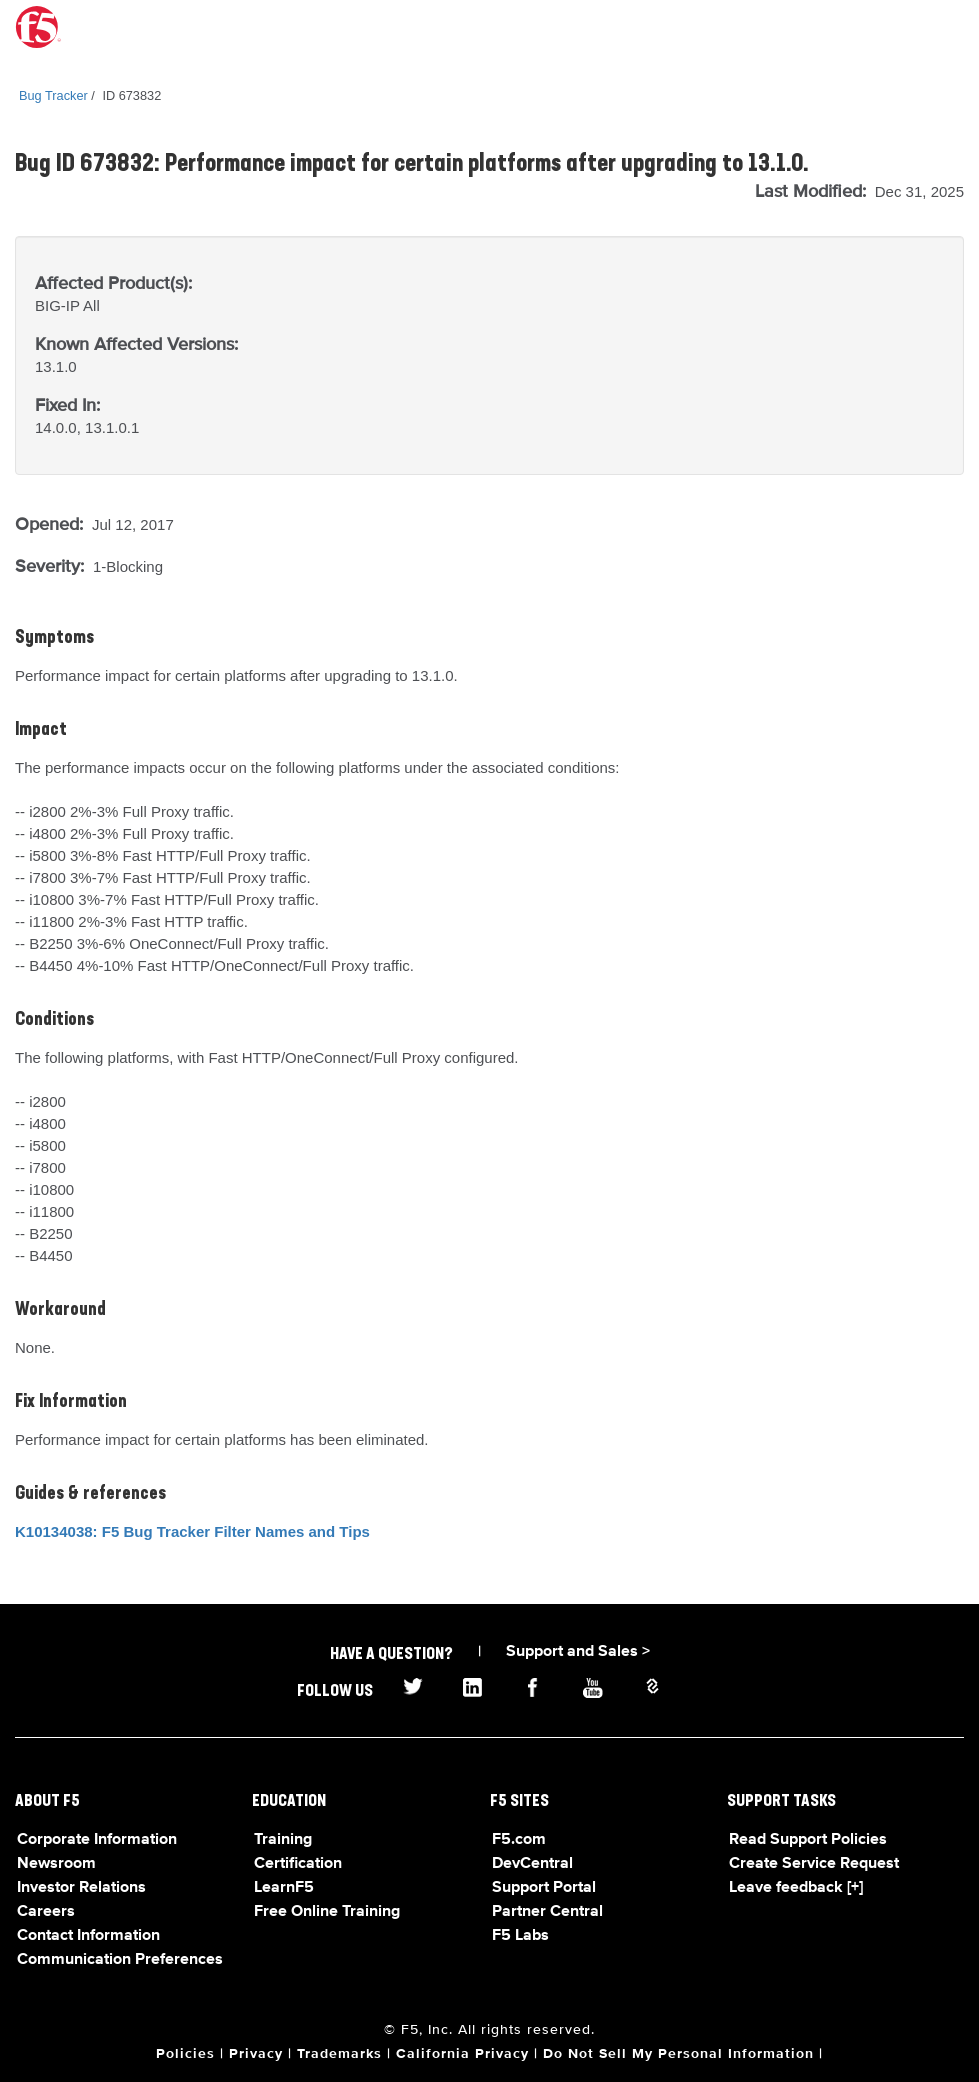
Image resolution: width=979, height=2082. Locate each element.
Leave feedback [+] (796, 1888)
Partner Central (547, 1912)
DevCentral (532, 1864)
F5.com (519, 1840)
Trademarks (339, 2054)
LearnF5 (284, 1888)
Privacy (256, 2054)
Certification (298, 1864)
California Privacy (462, 2054)
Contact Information (88, 1936)
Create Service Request (814, 1864)
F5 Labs (520, 1936)
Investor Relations (81, 1888)
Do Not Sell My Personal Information (678, 2054)
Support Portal (544, 1888)
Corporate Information (97, 1840)
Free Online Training (327, 1912)
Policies (185, 2054)
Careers (46, 1912)
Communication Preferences (120, 1960)
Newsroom (56, 1864)
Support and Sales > (578, 1652)
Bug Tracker (53, 95)
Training (283, 1840)
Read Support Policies (808, 1840)
